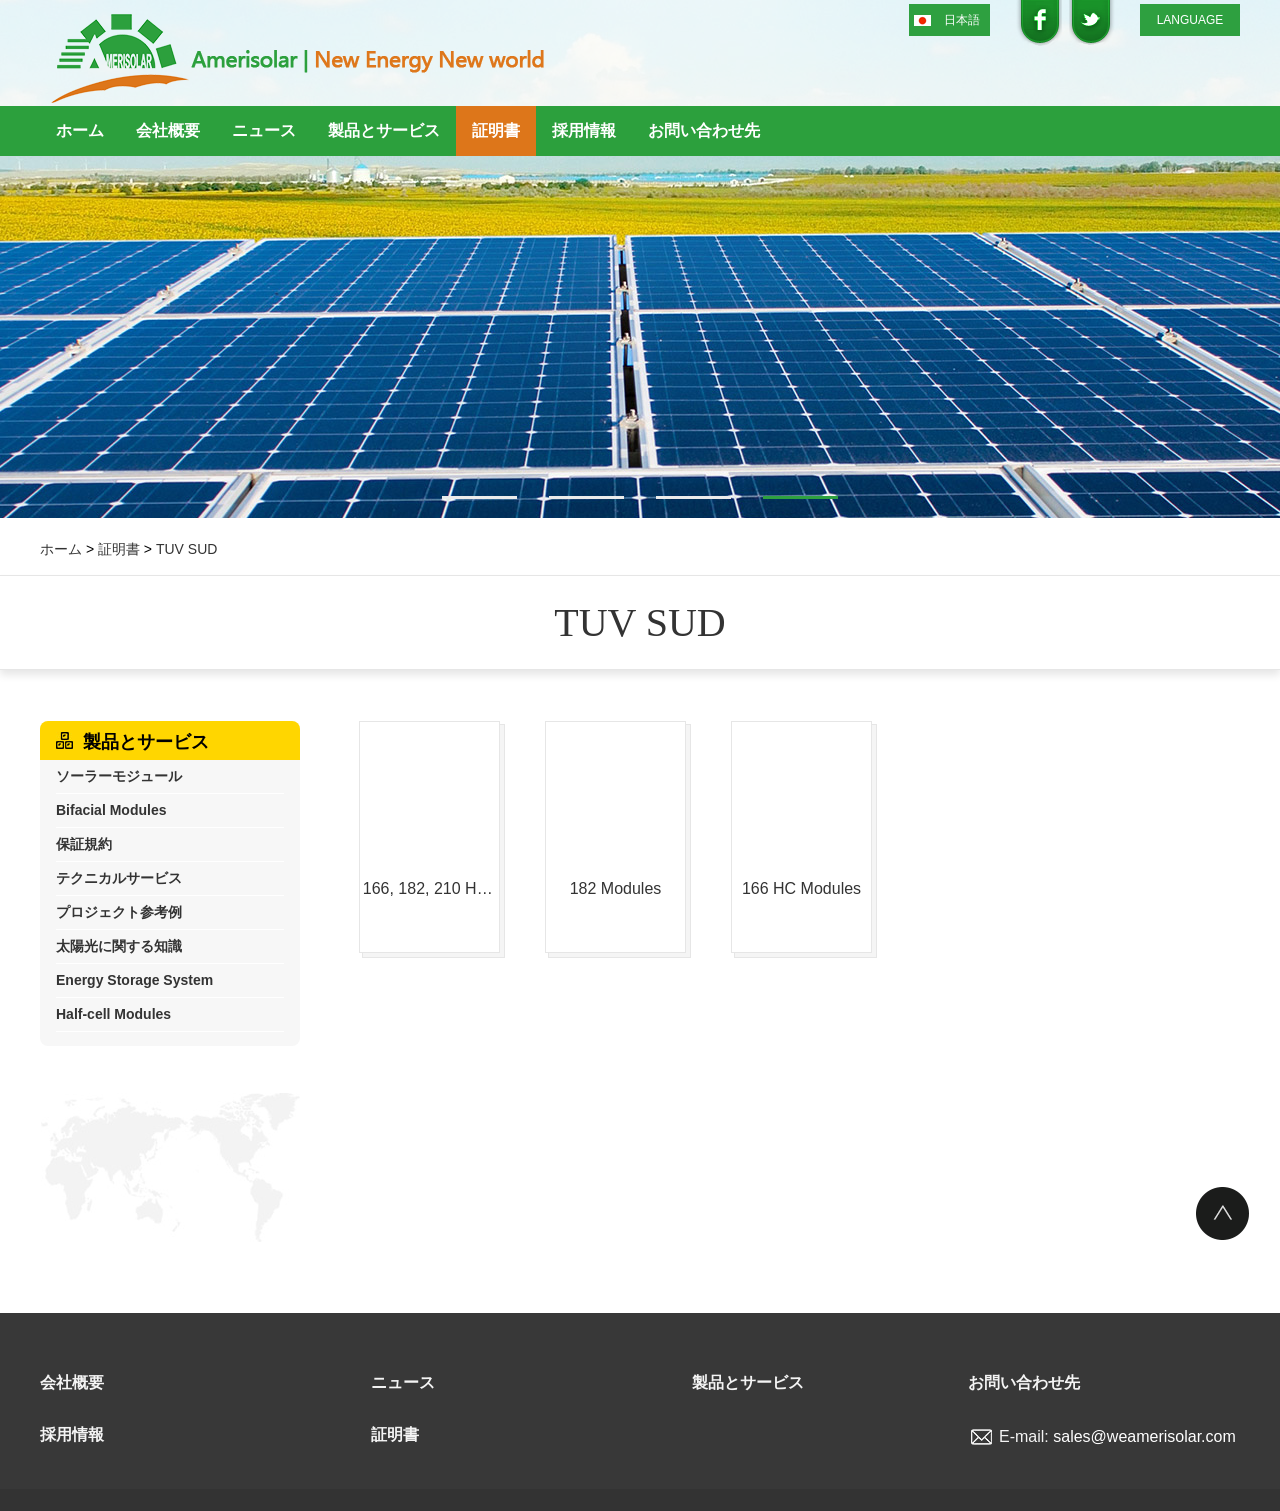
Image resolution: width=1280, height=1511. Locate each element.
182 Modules (616, 888)
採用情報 (584, 130)
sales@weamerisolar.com (1144, 1436)
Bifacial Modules (111, 810)
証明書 (496, 130)
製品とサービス (384, 130)
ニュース (264, 130)
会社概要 (168, 130)
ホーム (80, 130)
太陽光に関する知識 (119, 946)
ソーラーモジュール (119, 776)
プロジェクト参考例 (119, 912)
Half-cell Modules (113, 1014)
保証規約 (84, 844)
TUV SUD (186, 549)
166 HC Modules (801, 888)
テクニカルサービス (119, 878)
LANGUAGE (1190, 20)
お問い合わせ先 (704, 130)
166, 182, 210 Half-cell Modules (429, 888)
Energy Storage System (134, 980)
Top (1222, 1213)
